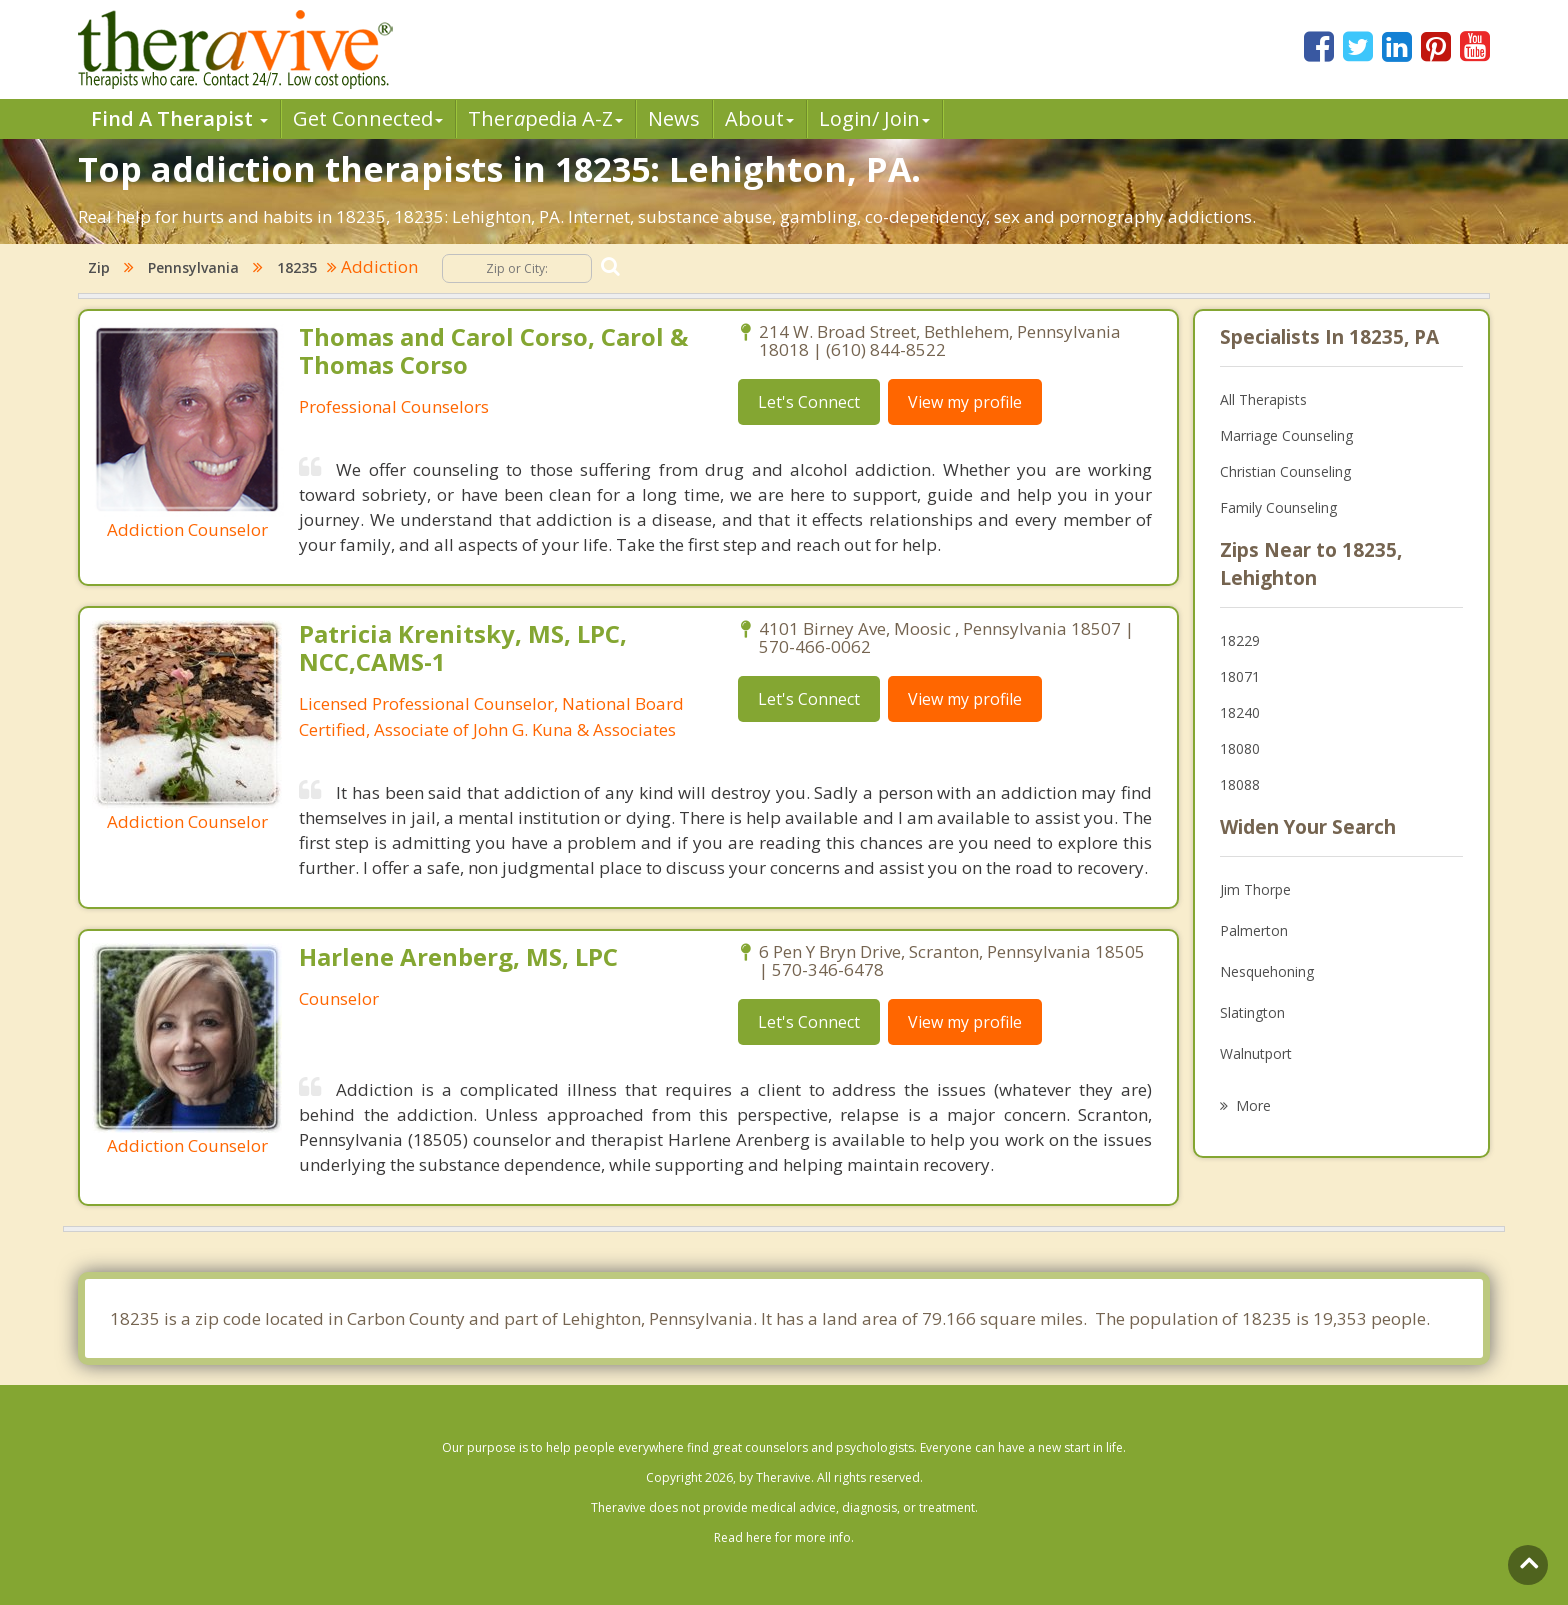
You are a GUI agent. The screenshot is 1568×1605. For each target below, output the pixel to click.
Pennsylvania (193, 267)
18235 (297, 267)
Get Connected (368, 118)
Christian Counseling (1285, 471)
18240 (1240, 712)
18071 (1240, 676)
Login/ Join (874, 118)
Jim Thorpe (1255, 889)
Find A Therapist (179, 118)
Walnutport (1256, 1053)
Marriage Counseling (1286, 435)
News (674, 118)
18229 (1240, 640)
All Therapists (1263, 399)
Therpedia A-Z (545, 118)
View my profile (965, 402)
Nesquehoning (1267, 971)
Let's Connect (809, 402)
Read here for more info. (784, 1537)
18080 (1240, 748)
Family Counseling (1278, 507)
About (759, 118)
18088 (1240, 784)
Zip (99, 267)
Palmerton (1254, 930)
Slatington (1252, 1012)
